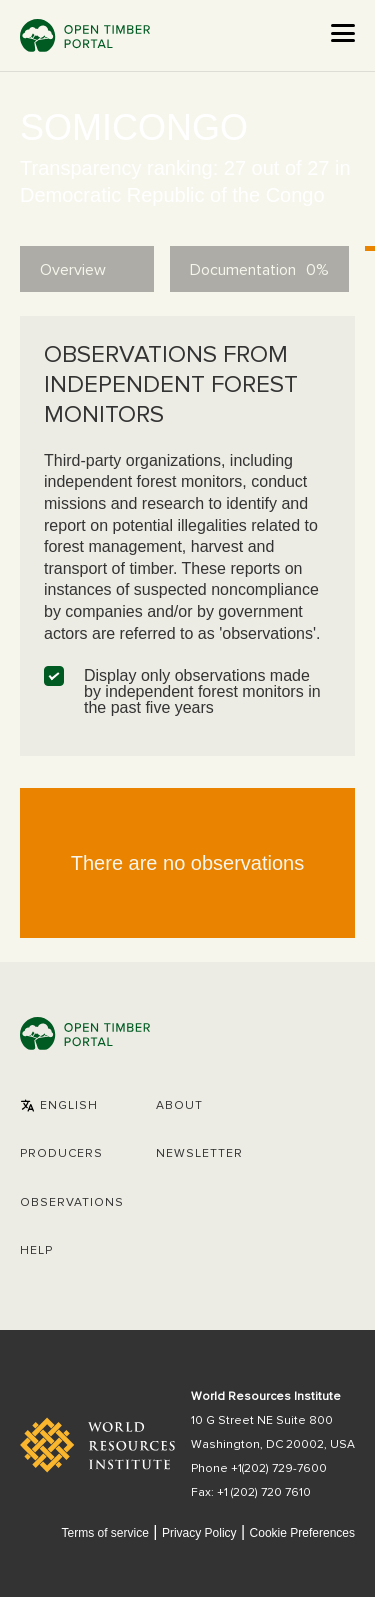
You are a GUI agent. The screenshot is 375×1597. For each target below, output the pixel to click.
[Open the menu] (343, 33)
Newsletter (199, 1154)
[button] (59, 1106)
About (179, 1106)
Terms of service (104, 1533)
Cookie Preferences (302, 1533)
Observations (72, 1203)
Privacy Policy (199, 1533)
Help (36, 1251)
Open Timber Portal (85, 35)
